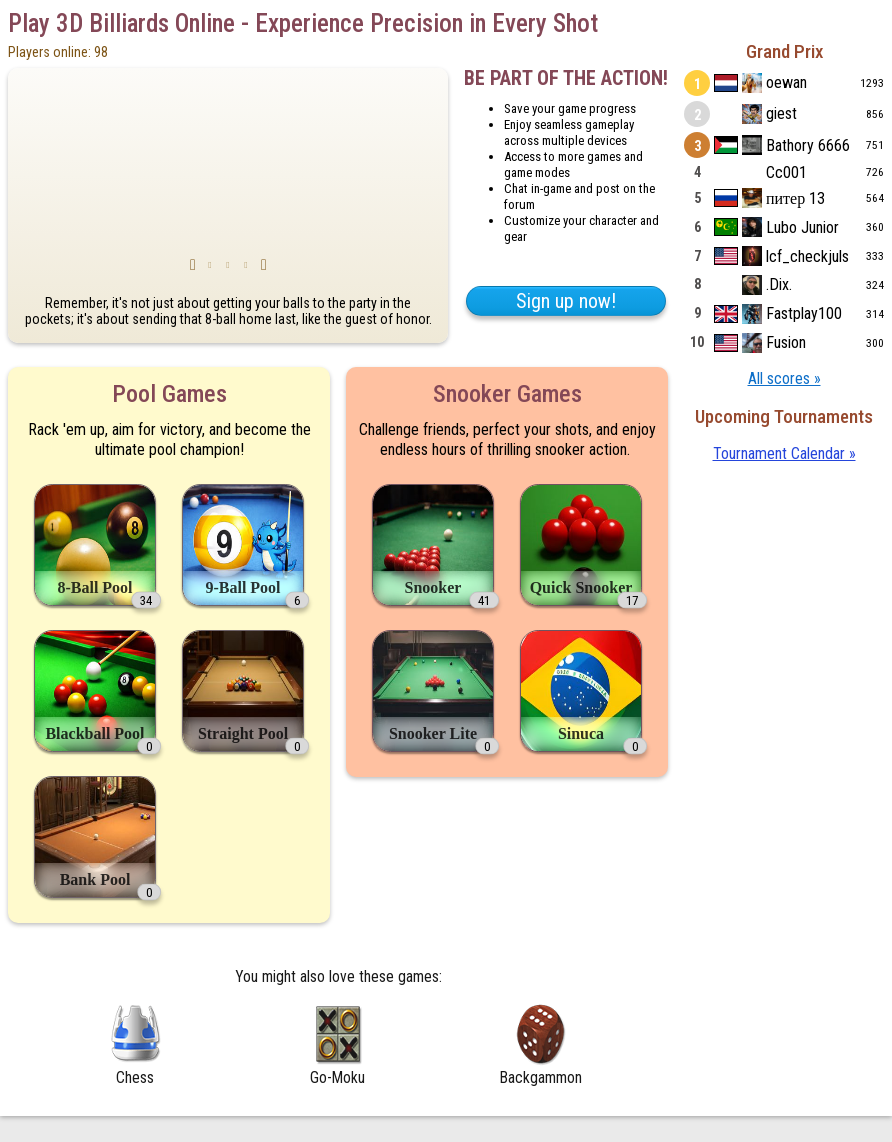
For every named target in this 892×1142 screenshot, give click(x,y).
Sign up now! (566, 301)
